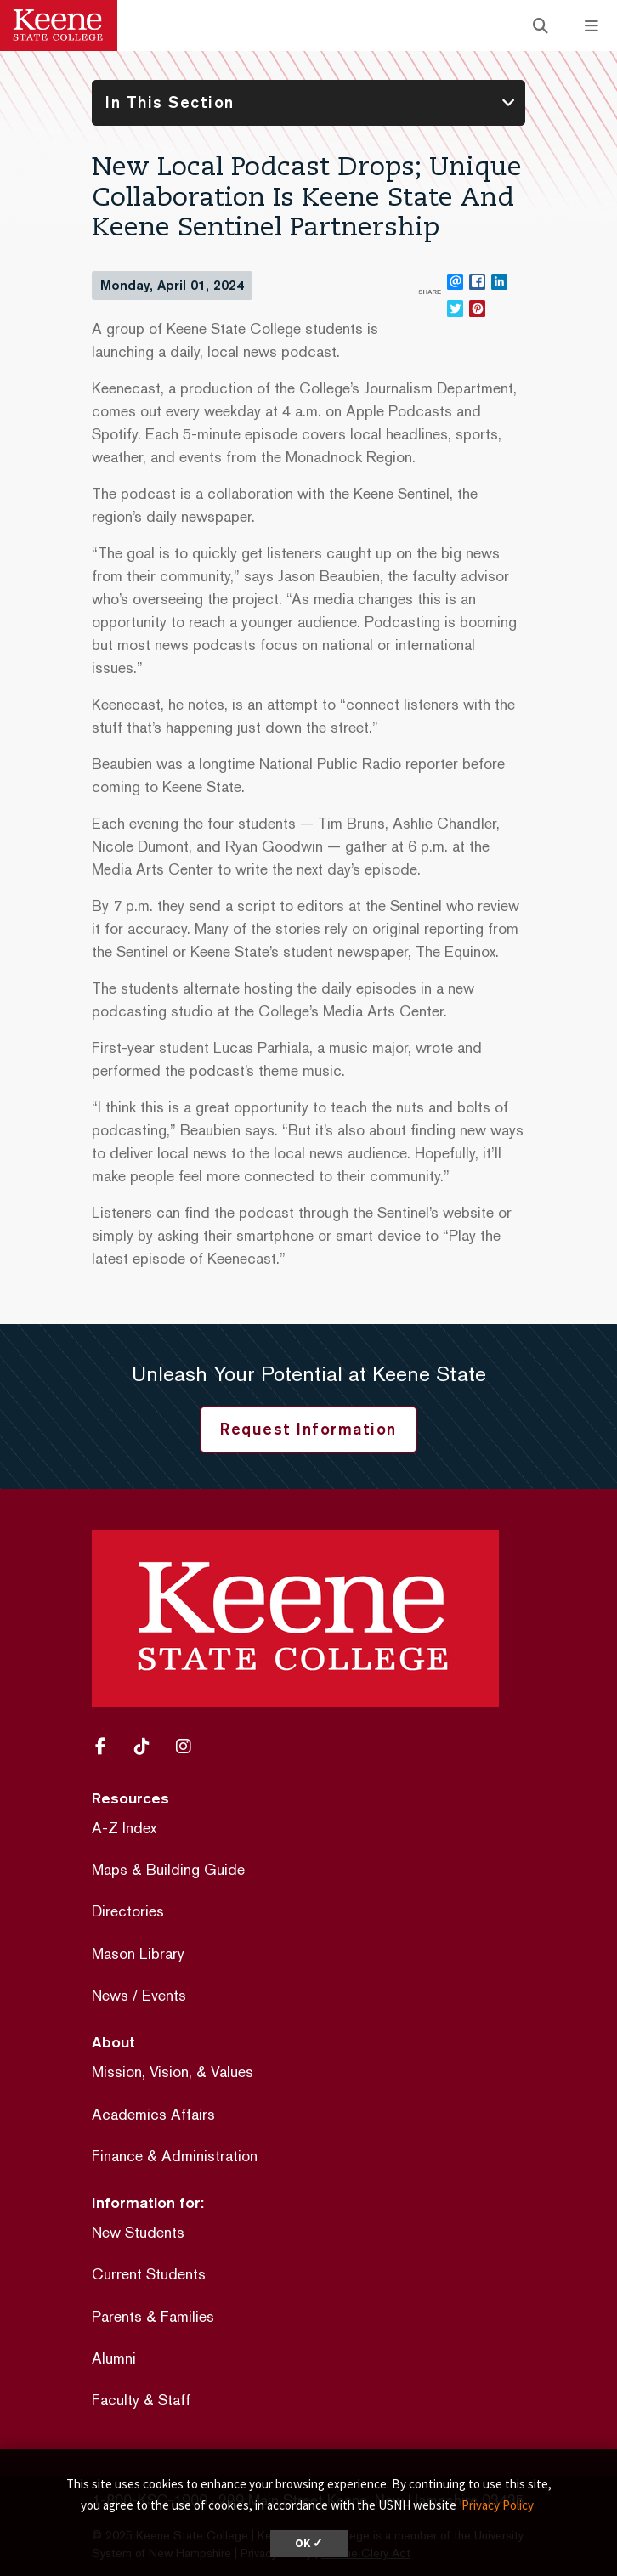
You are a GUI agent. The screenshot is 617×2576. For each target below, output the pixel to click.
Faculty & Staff (141, 2400)
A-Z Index (124, 1828)
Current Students (149, 2274)
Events (164, 1995)
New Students (138, 2232)
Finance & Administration (175, 2156)
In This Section (170, 102)
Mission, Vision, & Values (172, 2072)
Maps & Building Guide (168, 1869)
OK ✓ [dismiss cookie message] (309, 2543)
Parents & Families (153, 2316)
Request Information (308, 1428)
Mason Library (138, 1953)
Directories (128, 1911)
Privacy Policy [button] (497, 2505)
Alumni (114, 2358)
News (110, 1995)
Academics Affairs (153, 2114)
